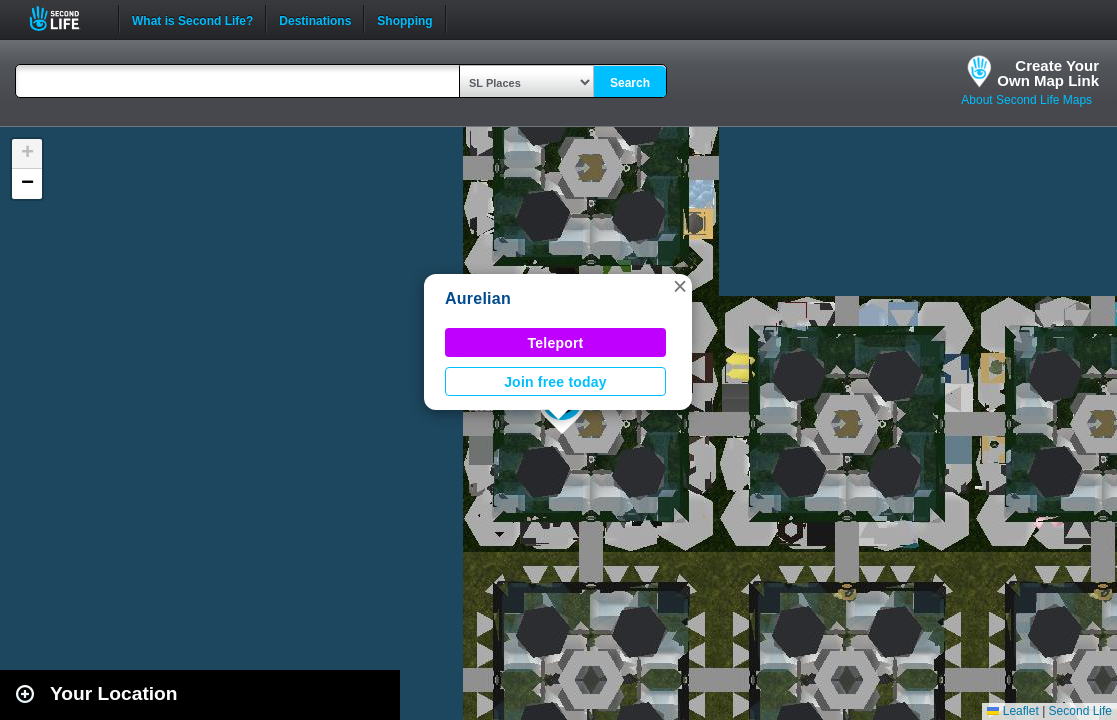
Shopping (404, 19)
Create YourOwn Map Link (1048, 73)
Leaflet (1012, 711)
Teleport (556, 343)
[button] (680, 286)
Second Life (65, 18)
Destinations (315, 19)
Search (630, 83)
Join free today (555, 382)
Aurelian (478, 298)
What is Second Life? (192, 19)
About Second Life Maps (1026, 100)
